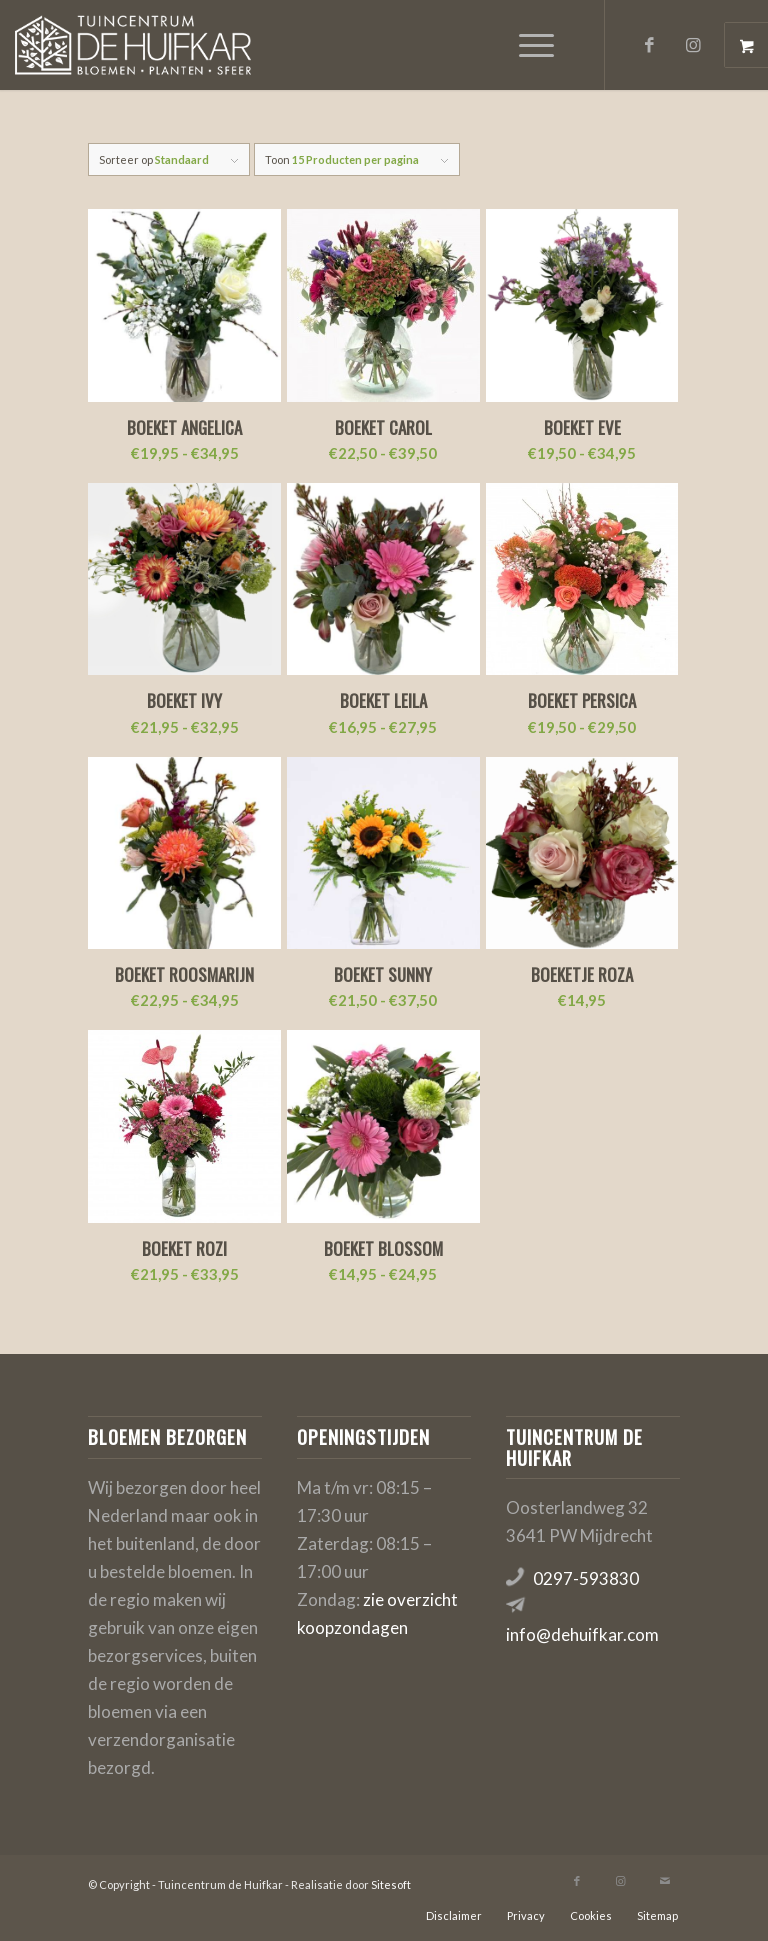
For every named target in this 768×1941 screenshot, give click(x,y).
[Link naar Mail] (665, 1881)
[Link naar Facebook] (650, 45)
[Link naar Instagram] (694, 45)
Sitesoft (391, 1884)
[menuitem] (539, 45)
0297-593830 (586, 1578)
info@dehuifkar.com (582, 1634)
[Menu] (526, 45)
